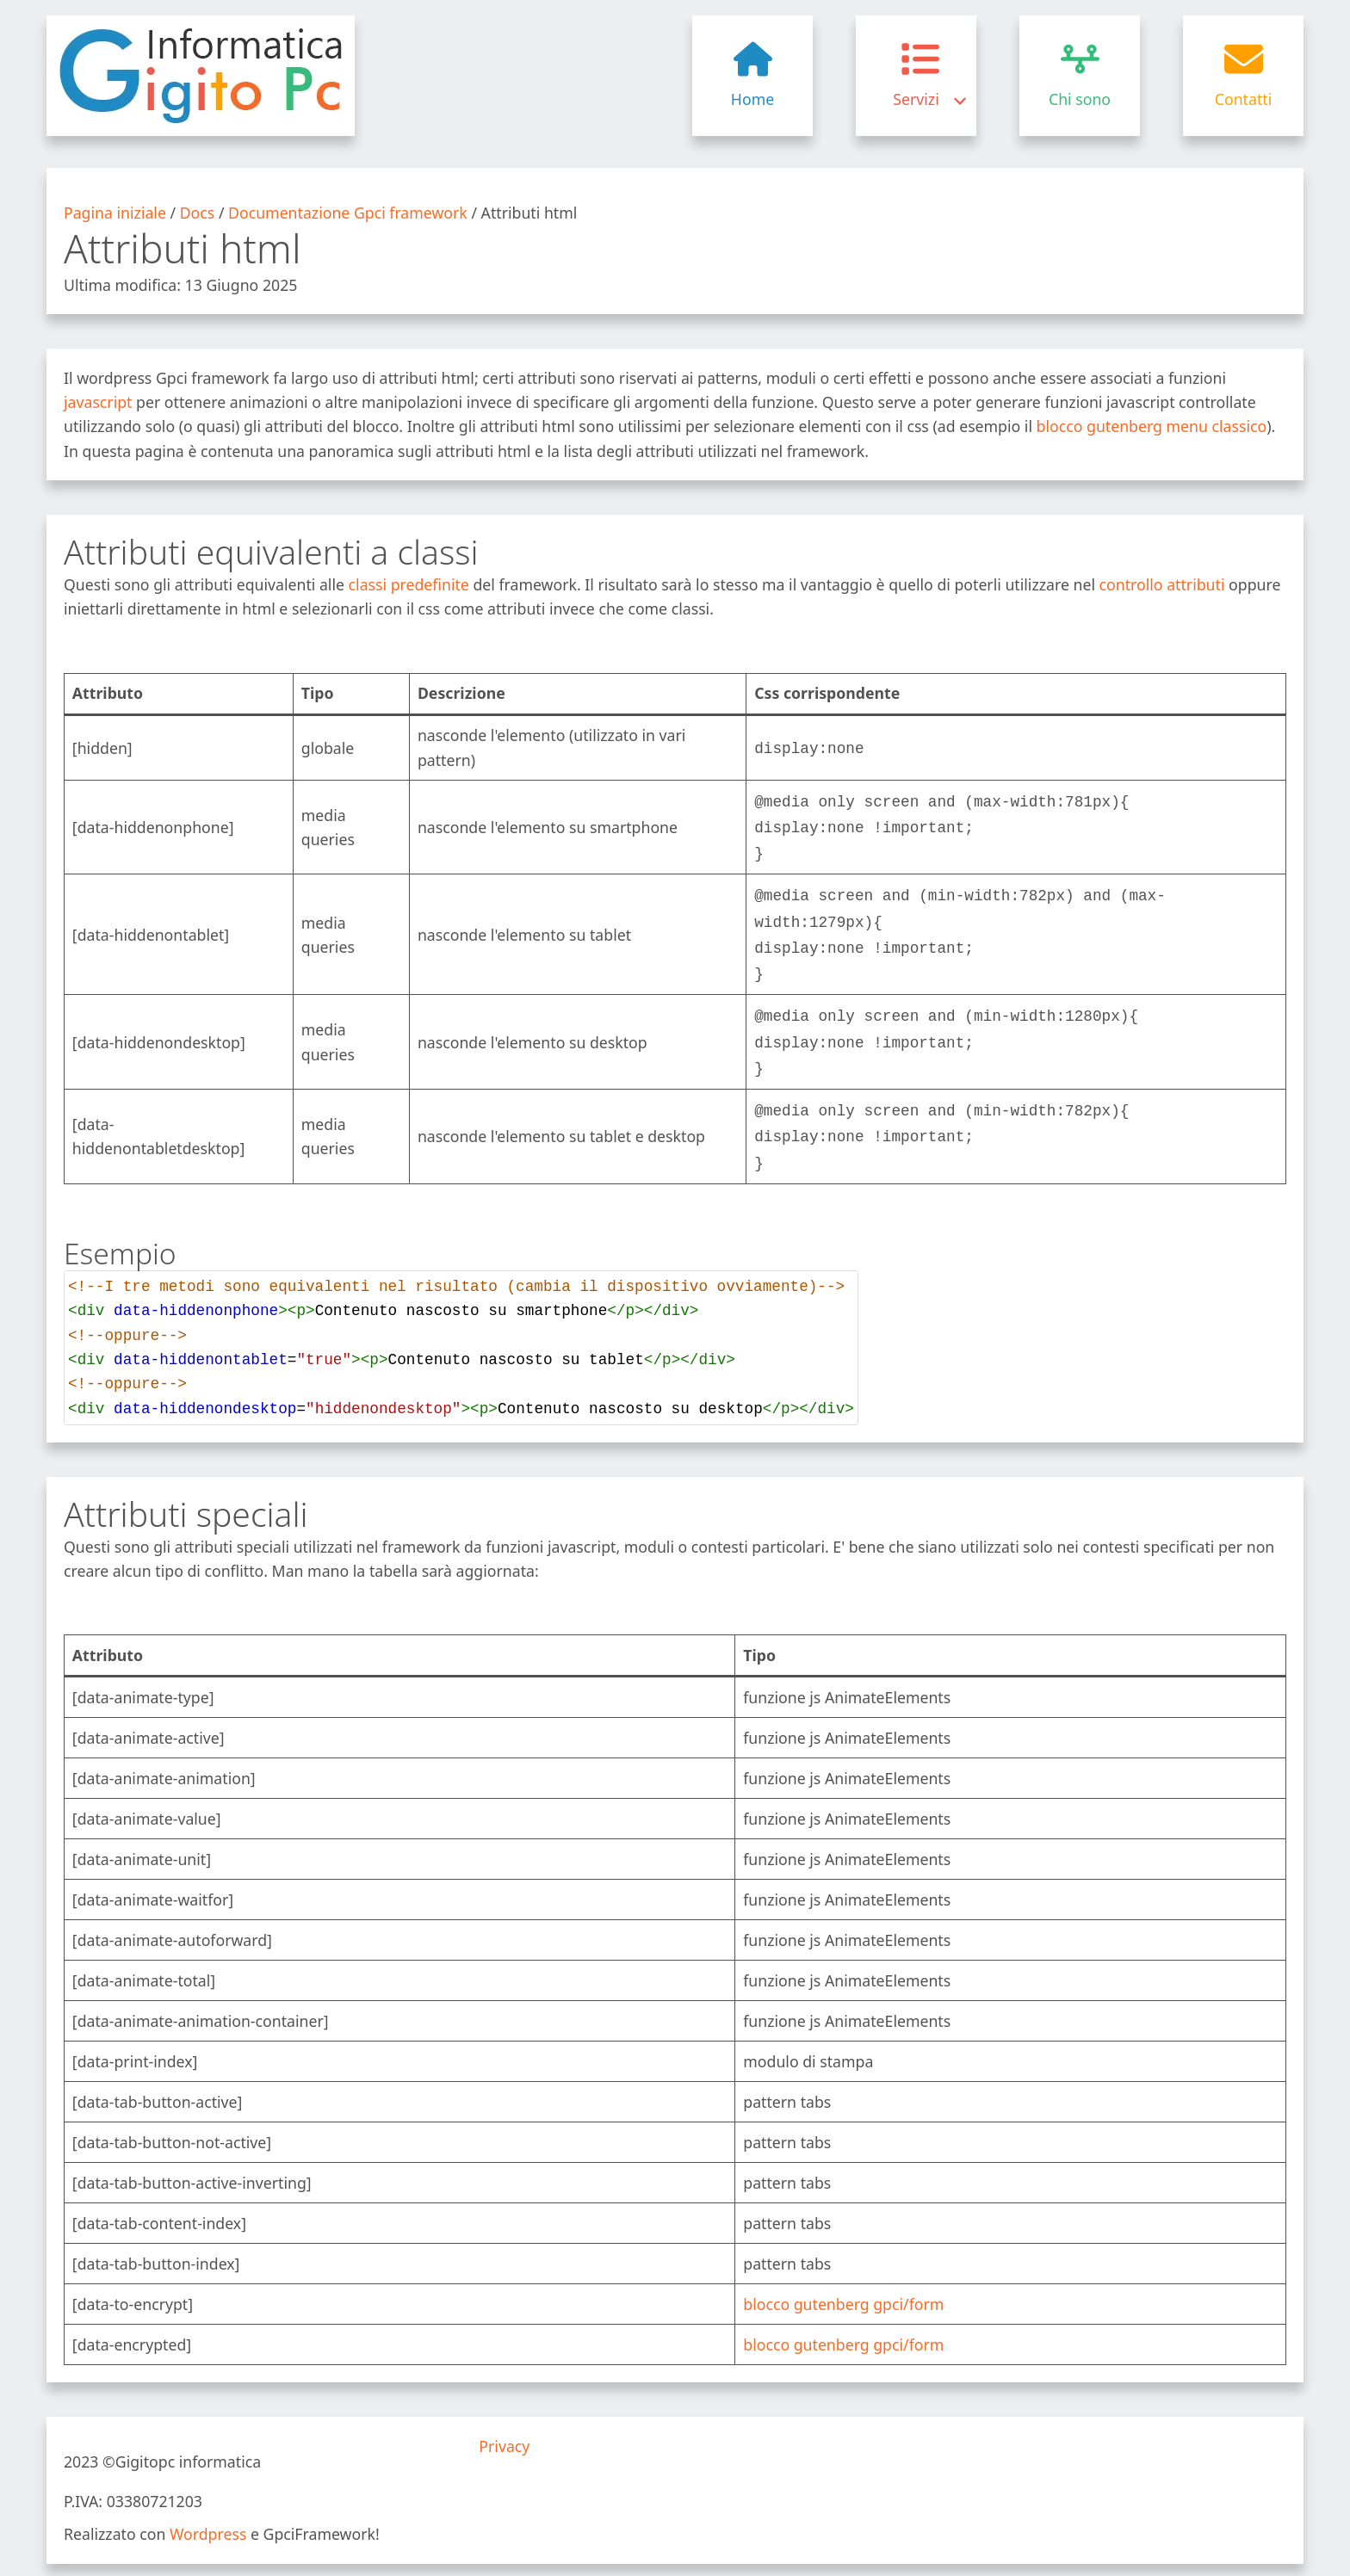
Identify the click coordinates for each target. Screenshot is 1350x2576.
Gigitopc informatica (188, 2439)
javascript (98, 402)
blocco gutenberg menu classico (1152, 426)
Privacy (504, 2423)
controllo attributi (1162, 584)
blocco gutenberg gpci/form (843, 2281)
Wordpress (208, 2511)
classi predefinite (409, 584)
